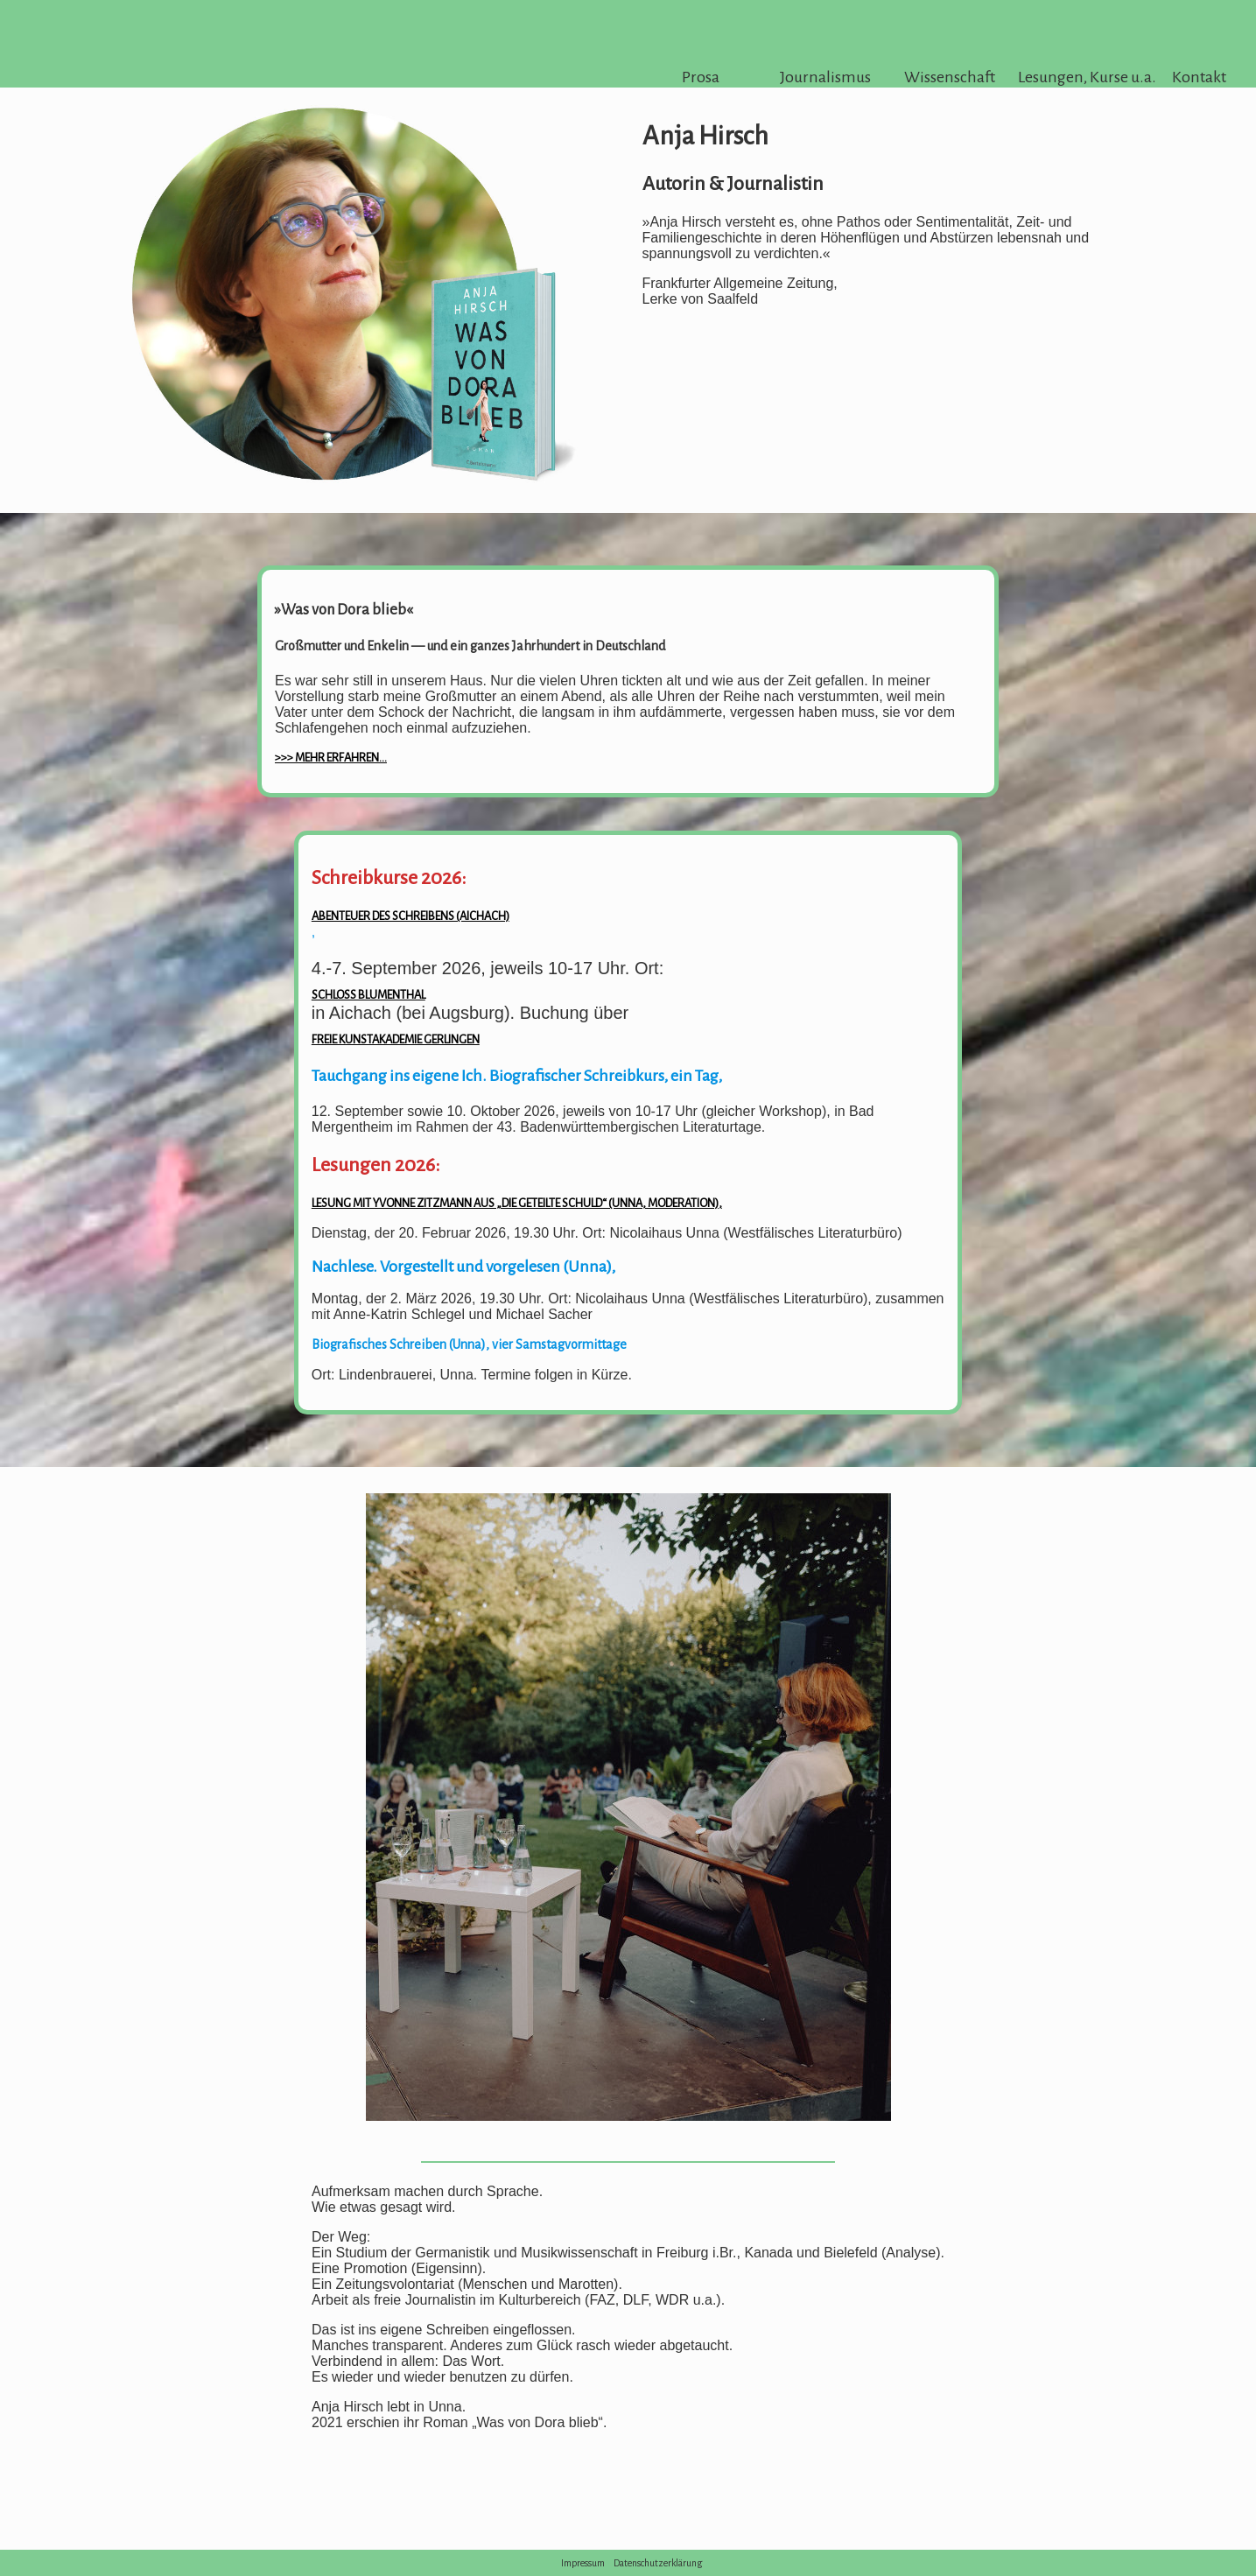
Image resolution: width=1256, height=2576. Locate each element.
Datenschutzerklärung (658, 2563)
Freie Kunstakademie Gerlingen (396, 1039)
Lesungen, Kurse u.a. (1075, 77)
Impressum (583, 2563)
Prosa (700, 77)
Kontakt (1199, 77)
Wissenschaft (949, 77)
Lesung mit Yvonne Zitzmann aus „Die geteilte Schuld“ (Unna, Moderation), (517, 1203)
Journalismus (825, 77)
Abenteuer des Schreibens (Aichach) (410, 916)
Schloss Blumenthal (368, 994)
